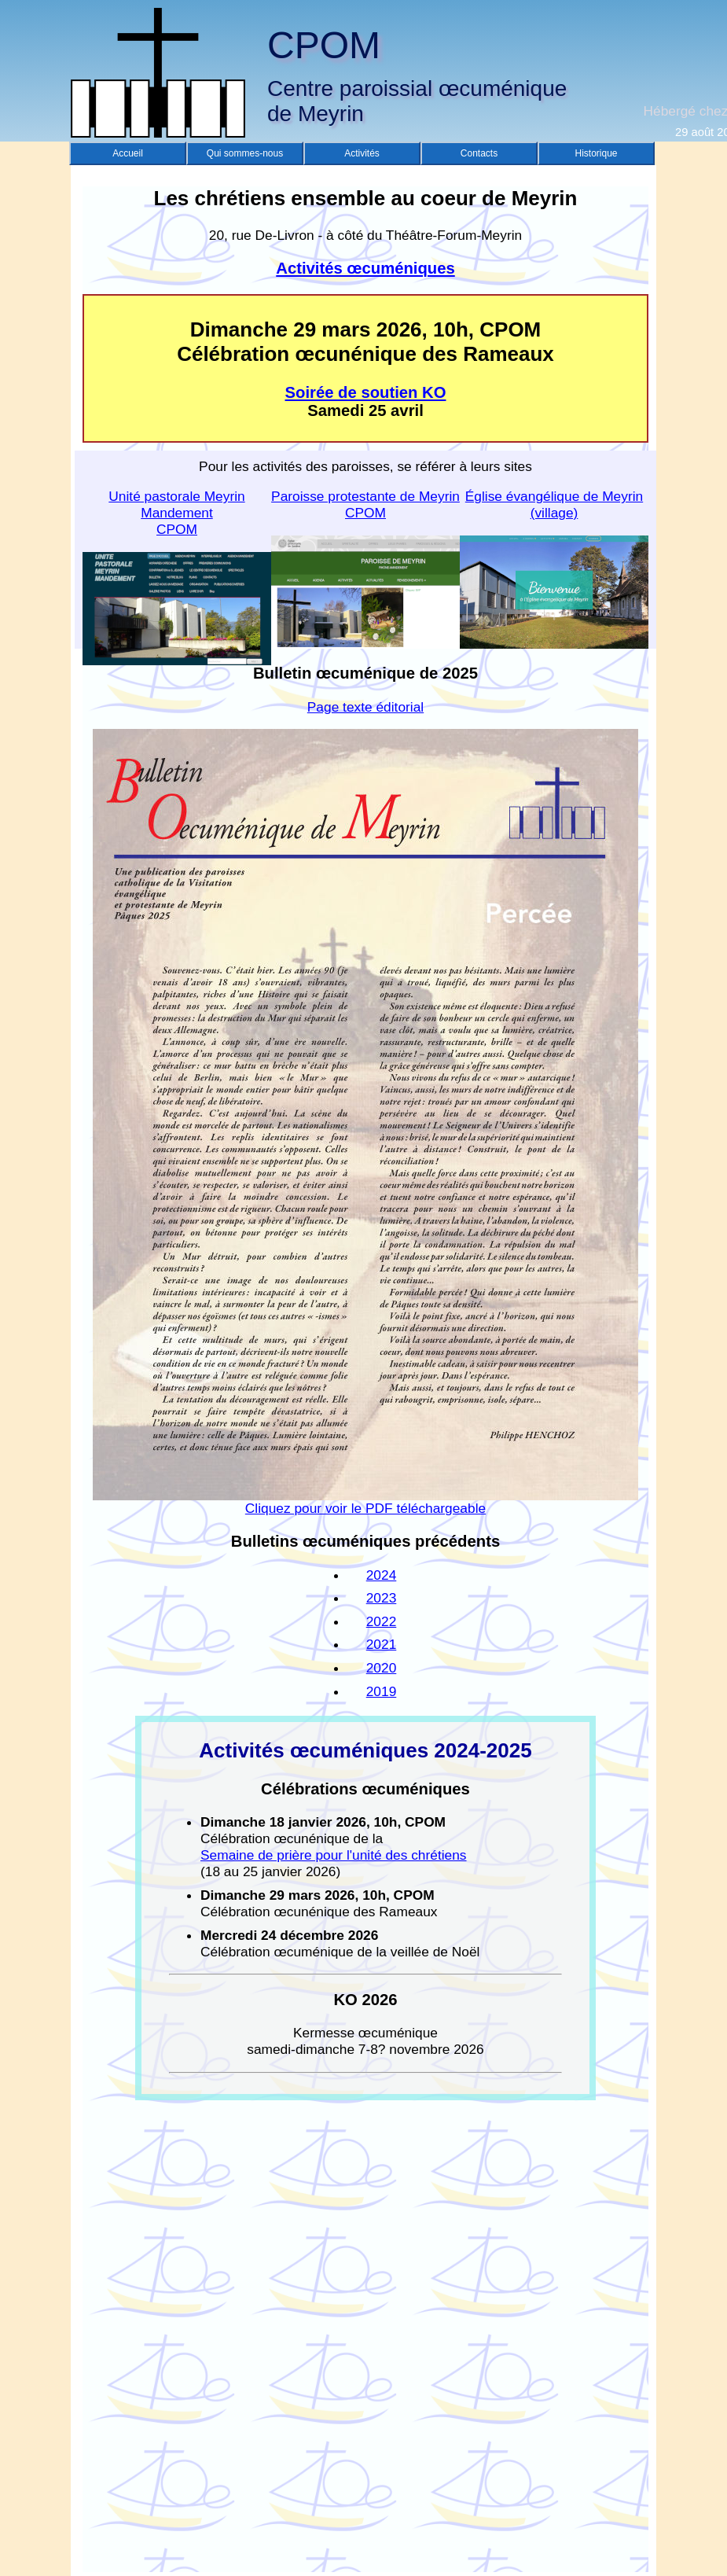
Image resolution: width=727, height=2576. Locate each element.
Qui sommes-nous (245, 153)
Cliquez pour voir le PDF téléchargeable (365, 1502)
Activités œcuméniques (365, 268)
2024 (381, 1575)
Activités (362, 153)
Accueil (127, 153)
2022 (381, 1621)
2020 (381, 1668)
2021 (381, 1644)
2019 (381, 1691)
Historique (596, 153)
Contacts (479, 153)
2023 (381, 1598)
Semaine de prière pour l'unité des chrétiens (333, 1855)
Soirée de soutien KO (365, 392)
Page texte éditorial (365, 707)
